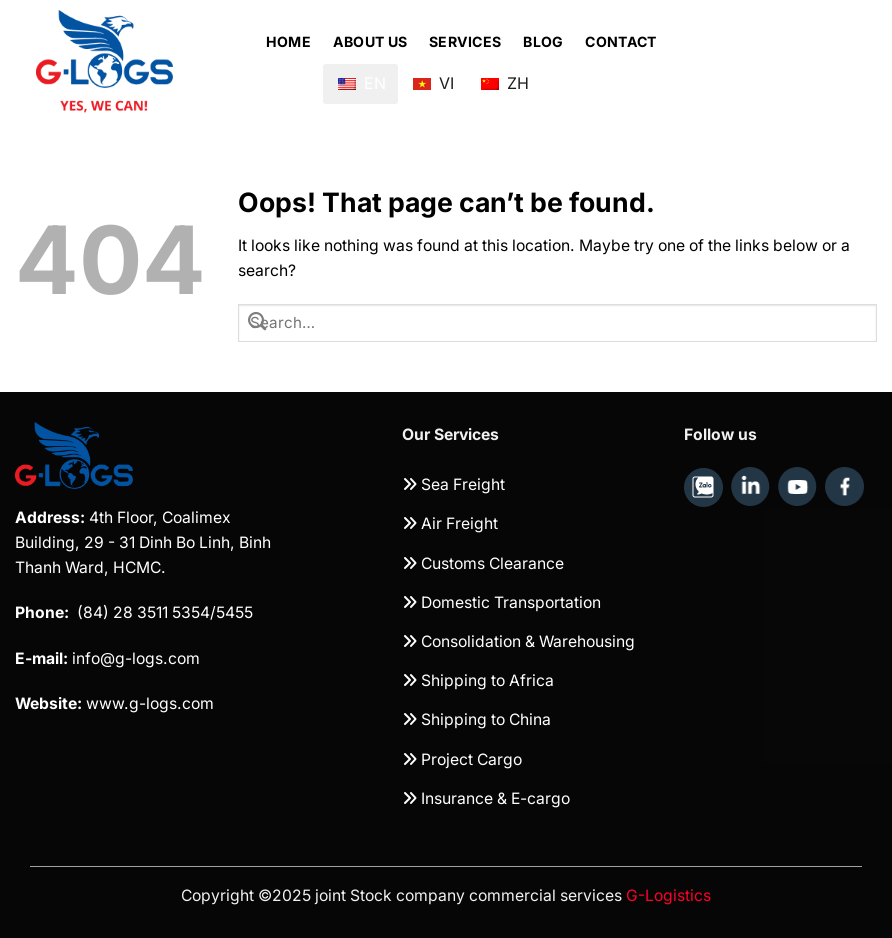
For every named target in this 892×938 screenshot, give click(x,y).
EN (362, 83)
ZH (505, 75)
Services (465, 41)
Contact (620, 41)
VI (433, 75)
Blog (543, 41)
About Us (370, 41)
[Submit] (257, 323)
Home (288, 41)
